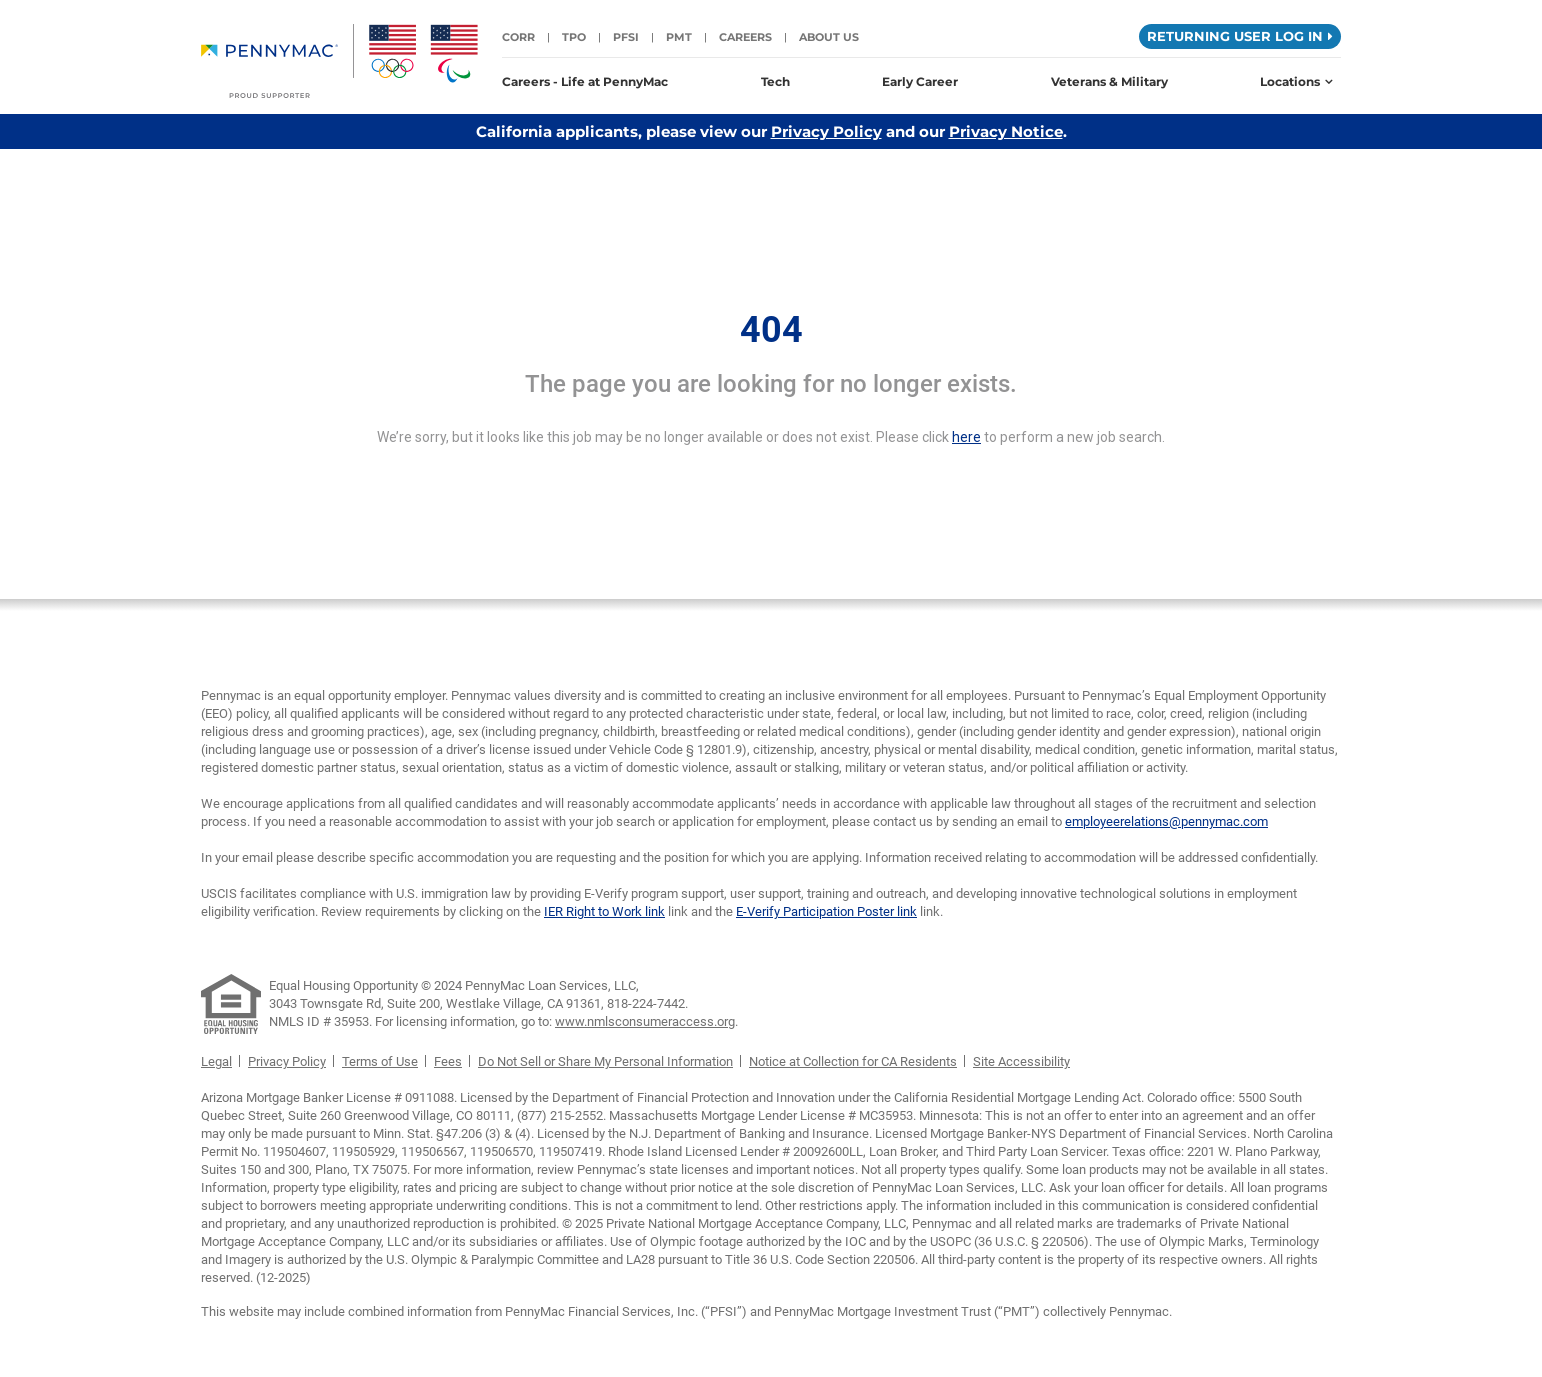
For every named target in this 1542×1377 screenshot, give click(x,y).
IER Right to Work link (604, 911)
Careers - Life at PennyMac (585, 81)
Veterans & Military (1109, 81)
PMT (679, 37)
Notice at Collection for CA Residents (853, 1061)
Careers (745, 37)
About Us (829, 37)
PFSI (626, 37)
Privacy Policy (826, 131)
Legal (216, 1061)
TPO (574, 37)
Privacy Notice (1006, 131)
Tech (775, 81)
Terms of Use (380, 1061)
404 (771, 330)
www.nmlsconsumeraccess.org (645, 1021)
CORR (518, 37)
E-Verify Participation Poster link (826, 911)
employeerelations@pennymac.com (1166, 821)
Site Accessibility (1021, 1061)
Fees (448, 1061)
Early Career (920, 81)
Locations (1296, 81)
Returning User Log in (1240, 36)
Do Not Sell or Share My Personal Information (605, 1061)
